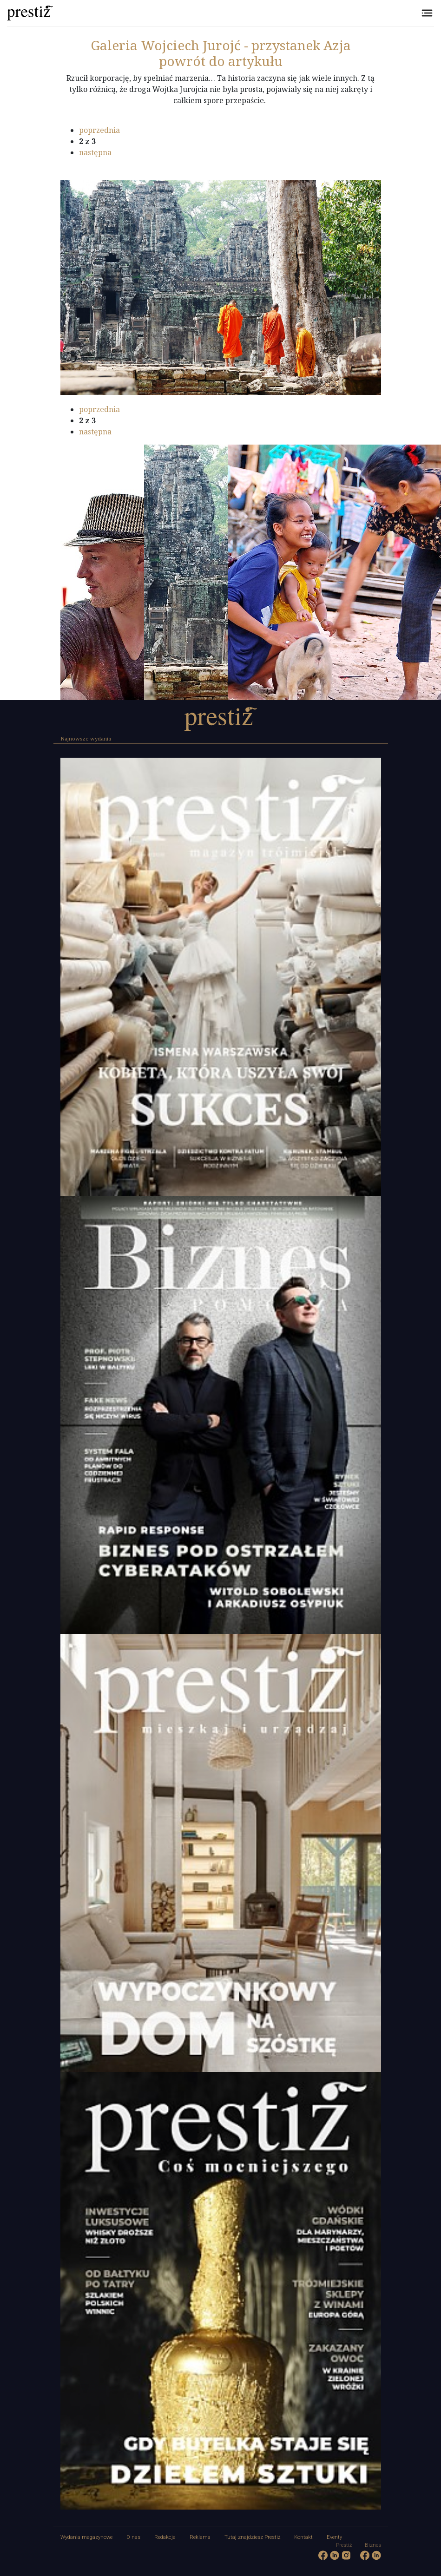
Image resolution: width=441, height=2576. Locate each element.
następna (95, 152)
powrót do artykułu (221, 61)
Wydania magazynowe (86, 2537)
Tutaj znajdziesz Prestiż (252, 2537)
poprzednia (99, 130)
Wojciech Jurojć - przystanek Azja (221, 45)
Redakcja (165, 2537)
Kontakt (303, 2537)
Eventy (334, 2537)
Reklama (200, 2537)
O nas (133, 2537)
